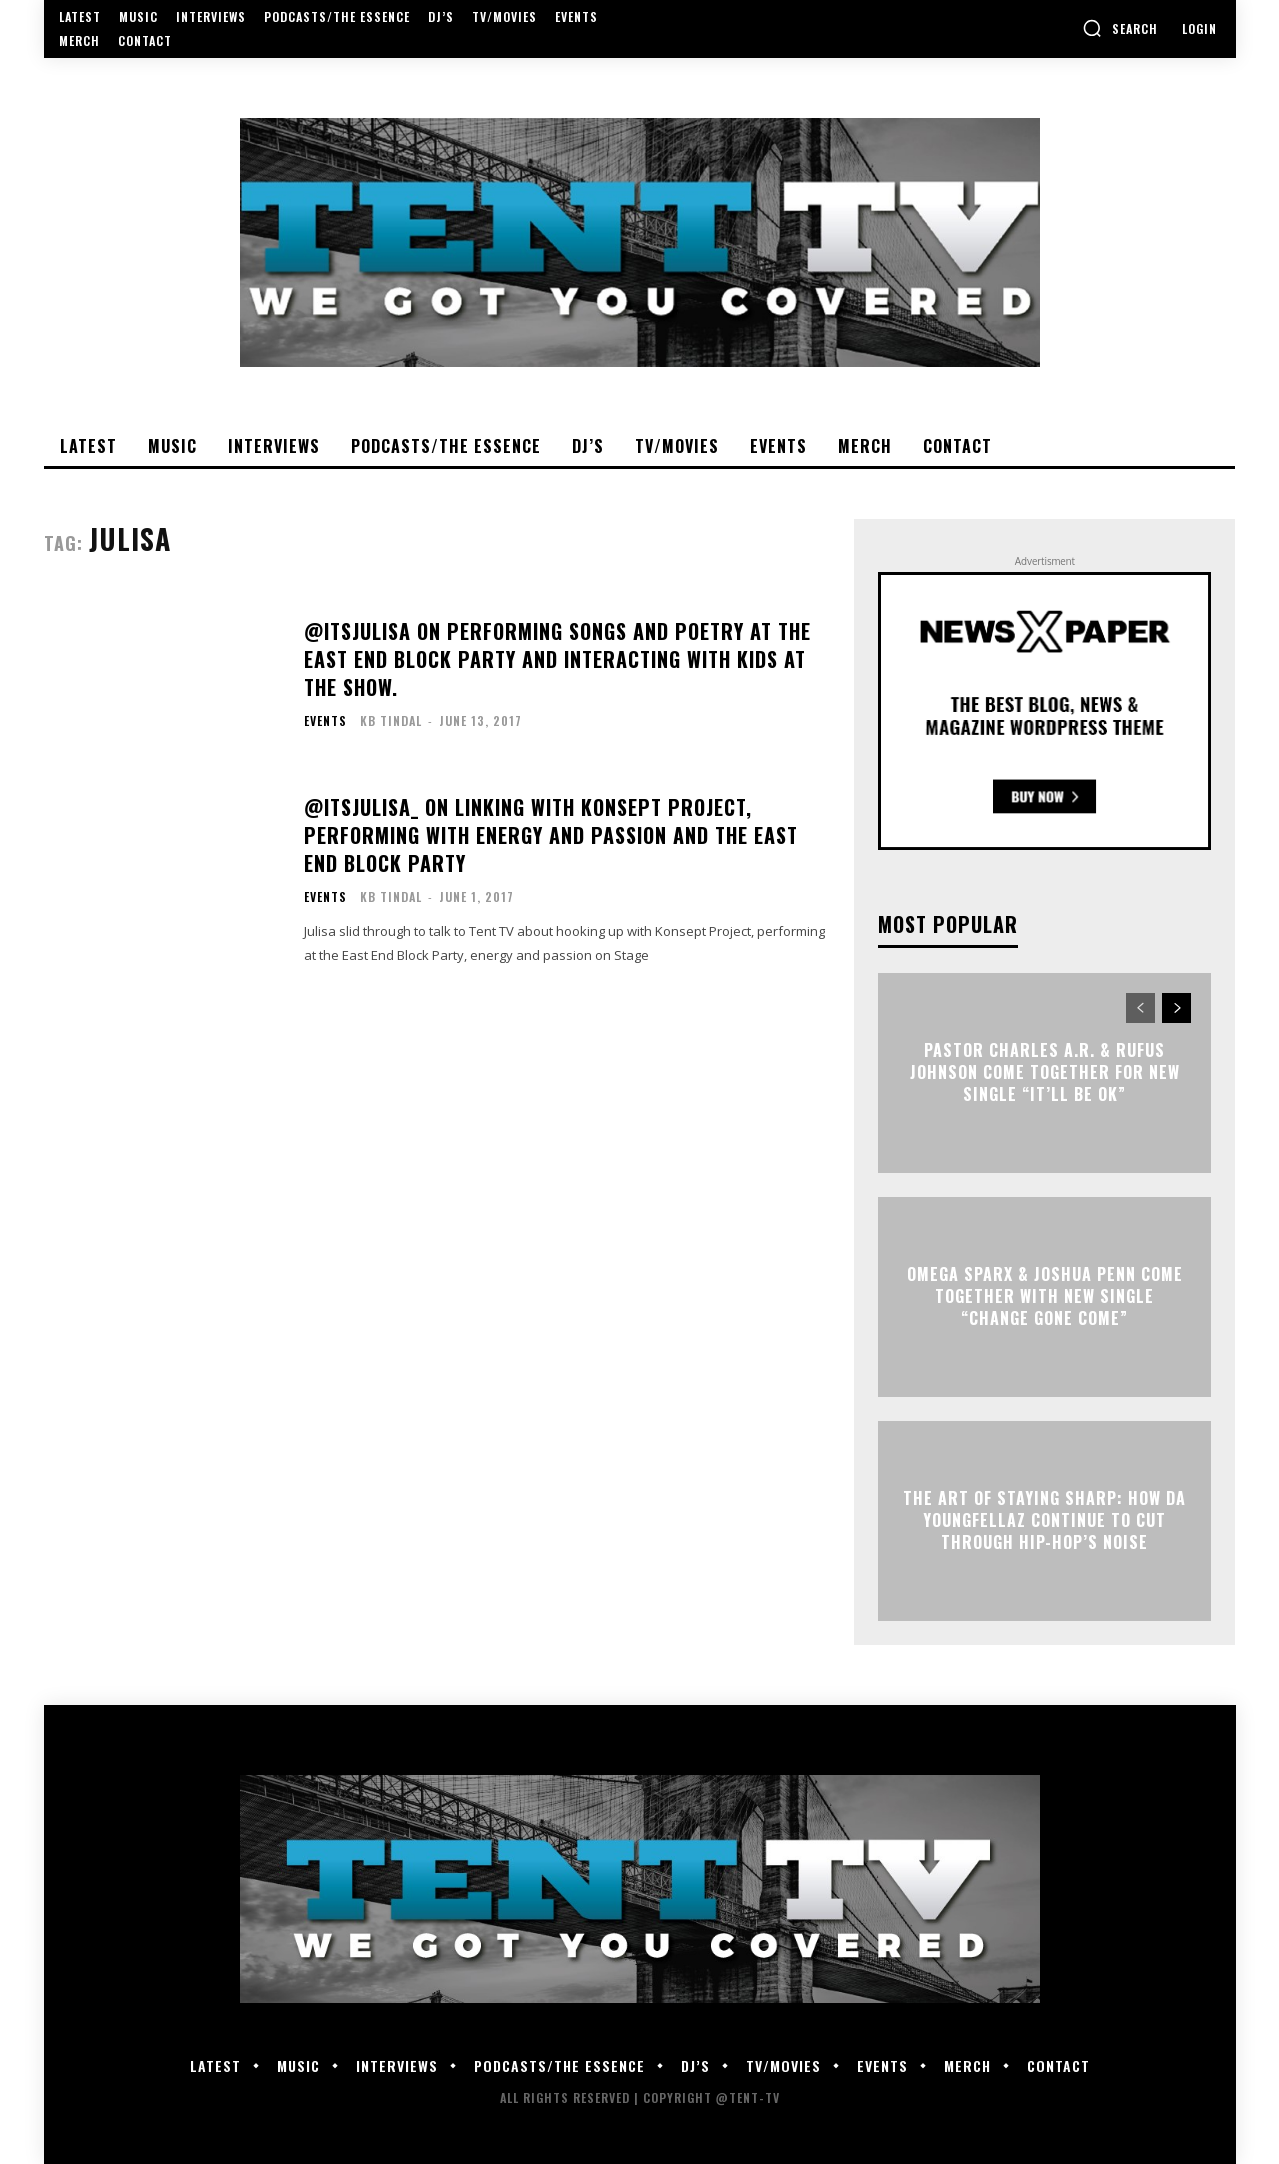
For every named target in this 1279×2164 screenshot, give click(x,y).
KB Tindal (391, 720)
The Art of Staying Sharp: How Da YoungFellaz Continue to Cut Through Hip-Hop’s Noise (1044, 1520)
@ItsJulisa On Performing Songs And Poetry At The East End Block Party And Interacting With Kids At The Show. (557, 659)
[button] (1120, 28)
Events (325, 721)
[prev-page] (1140, 1008)
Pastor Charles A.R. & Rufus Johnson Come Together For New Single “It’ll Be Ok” (1045, 1072)
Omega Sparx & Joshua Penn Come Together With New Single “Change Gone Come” (1045, 1296)
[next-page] (1176, 1008)
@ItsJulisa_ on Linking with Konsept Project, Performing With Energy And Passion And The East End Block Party (551, 835)
